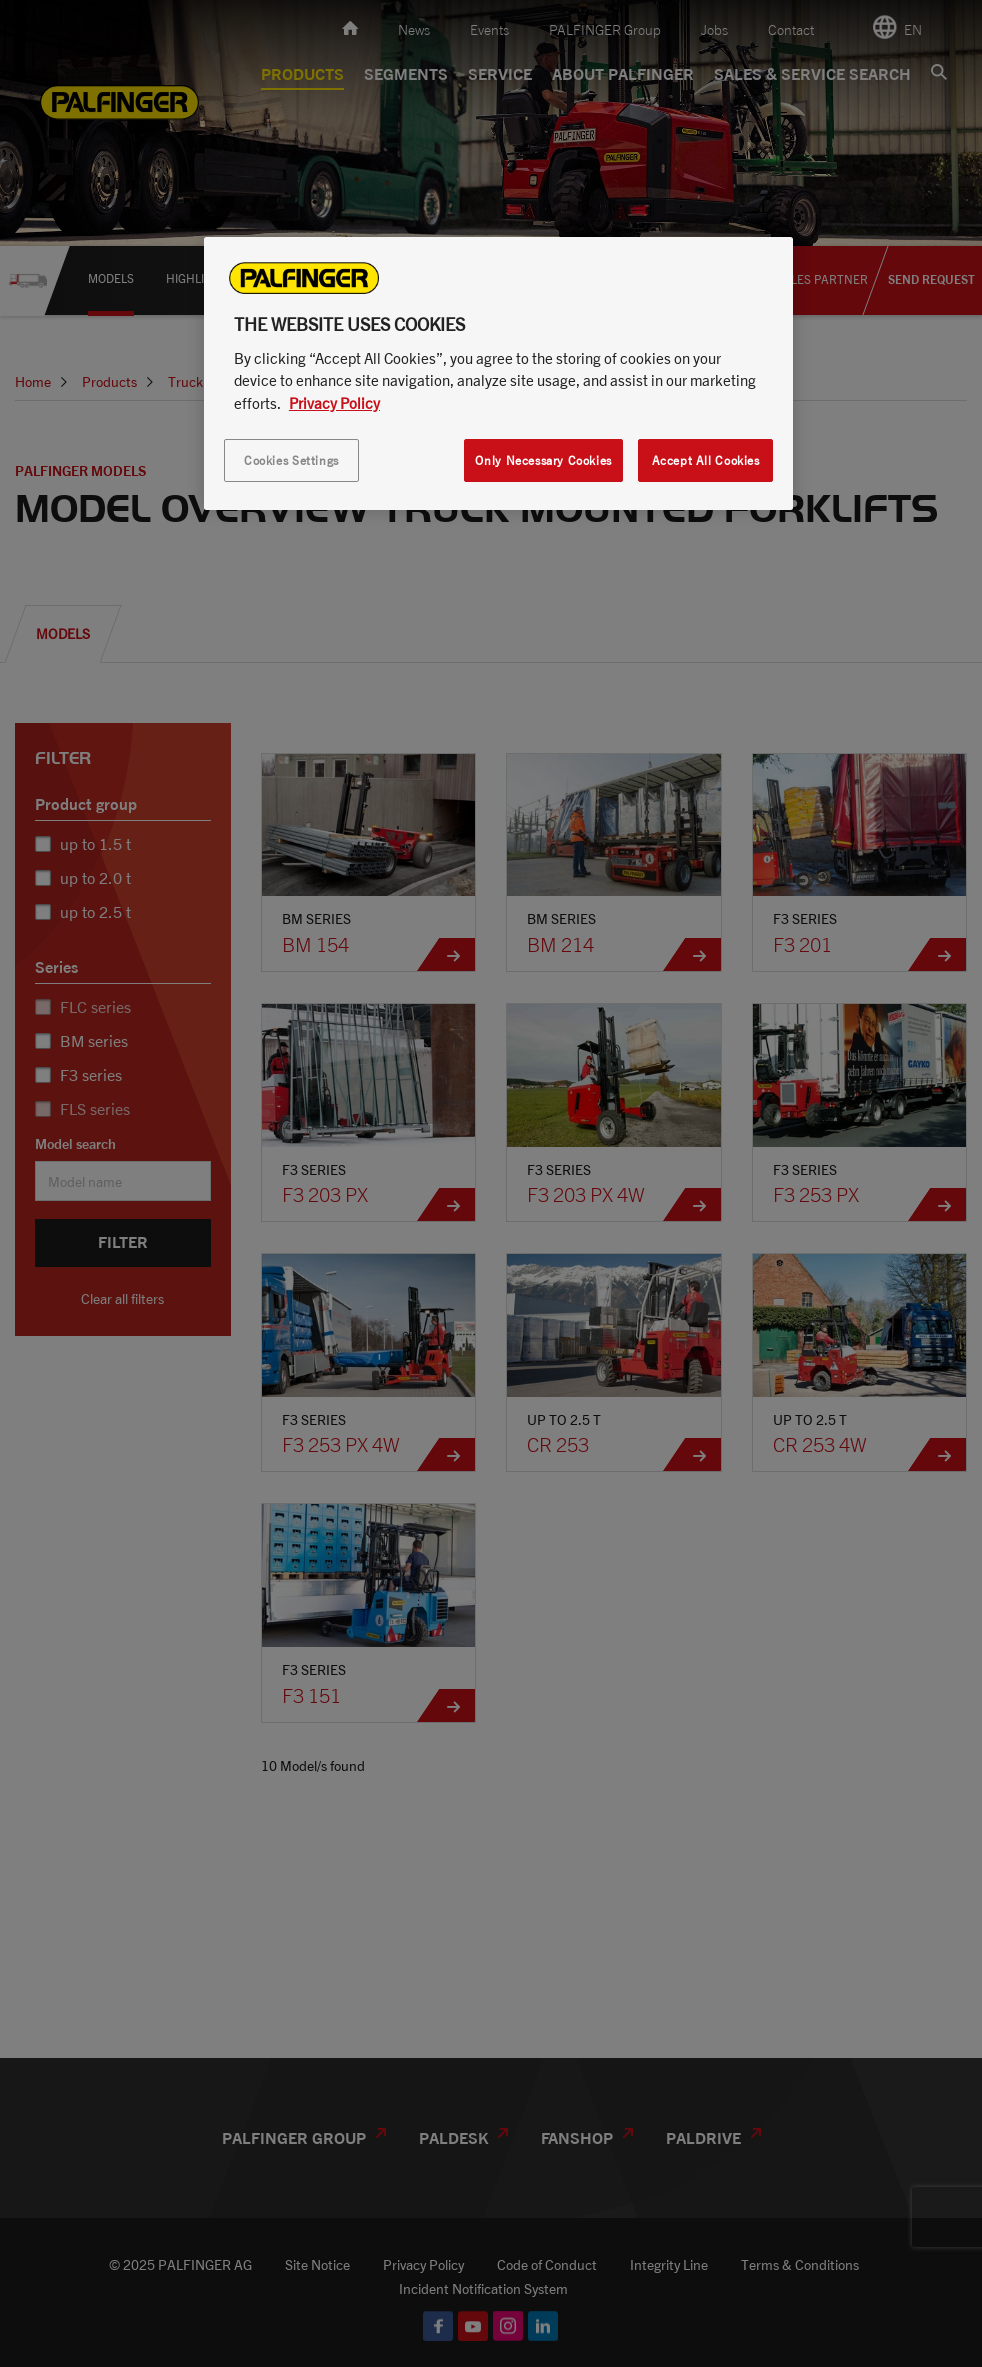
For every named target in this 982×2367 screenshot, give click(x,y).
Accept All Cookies (706, 460)
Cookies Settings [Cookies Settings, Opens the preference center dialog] (291, 460)
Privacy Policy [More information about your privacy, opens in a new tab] (334, 403)
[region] (498, 374)
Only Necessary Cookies (543, 460)
